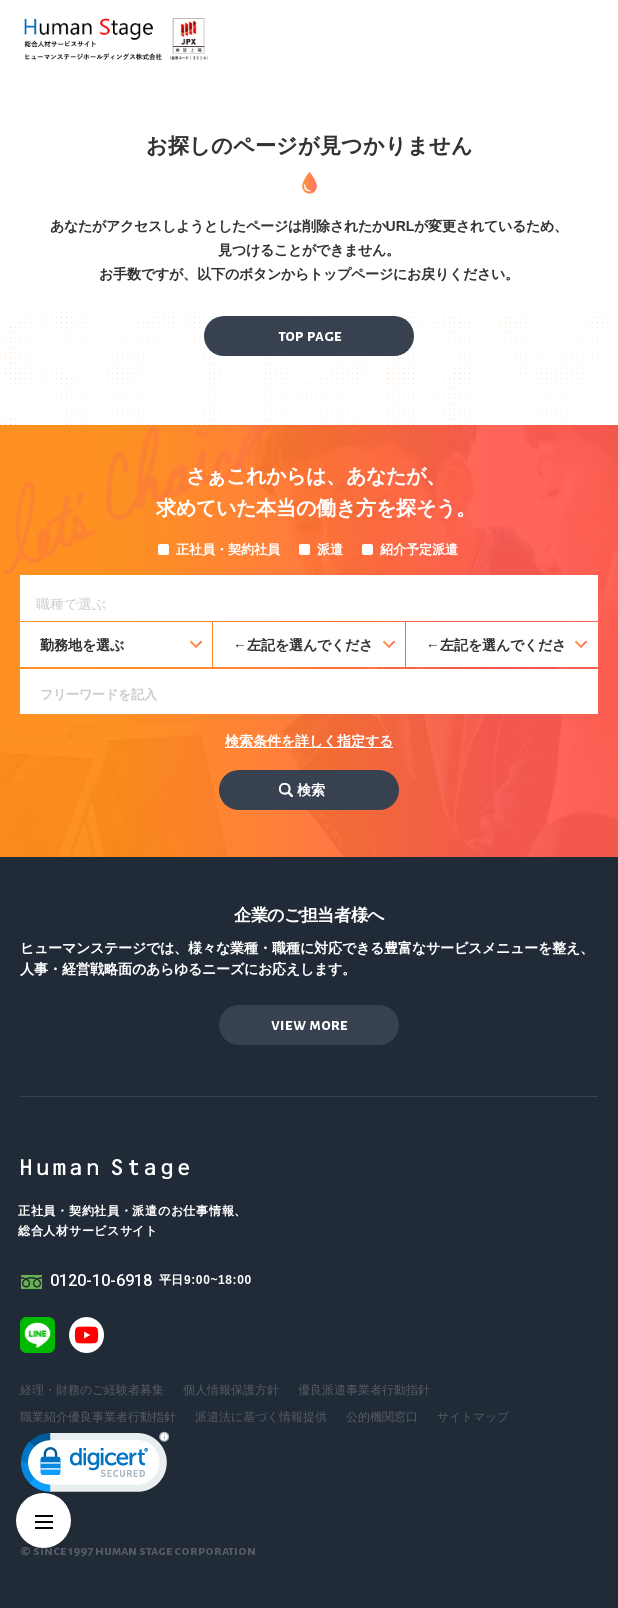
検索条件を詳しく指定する (309, 741)
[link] (95, 1466)
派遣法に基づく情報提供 (261, 1417)
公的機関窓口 (382, 1417)
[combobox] (309, 598)
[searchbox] (314, 601)
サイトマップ (473, 1417)
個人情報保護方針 (231, 1390)
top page (310, 335)
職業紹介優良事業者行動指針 (98, 1417)
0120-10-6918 (101, 1281)
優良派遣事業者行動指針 (364, 1390)
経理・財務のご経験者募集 (92, 1390)
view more (309, 1024)
